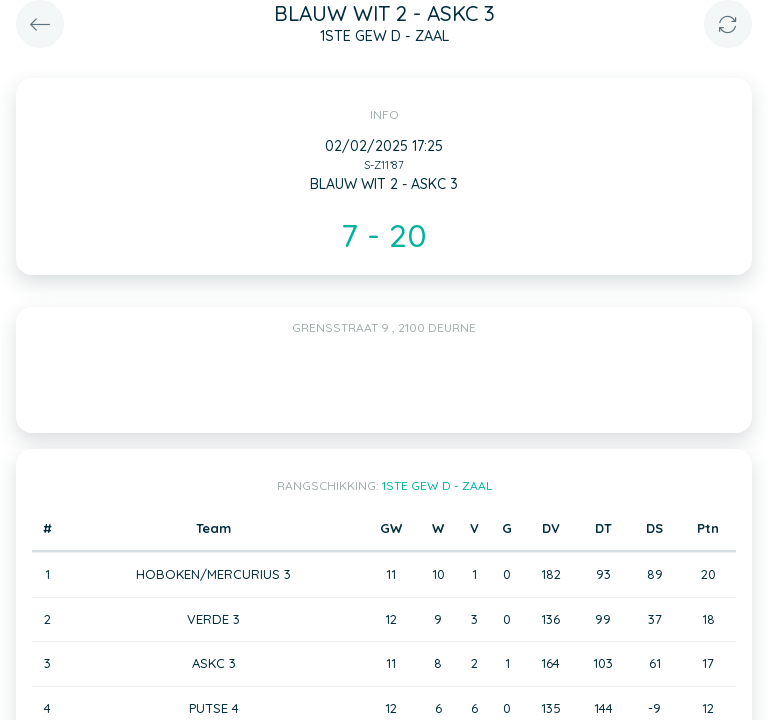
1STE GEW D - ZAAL (437, 485)
